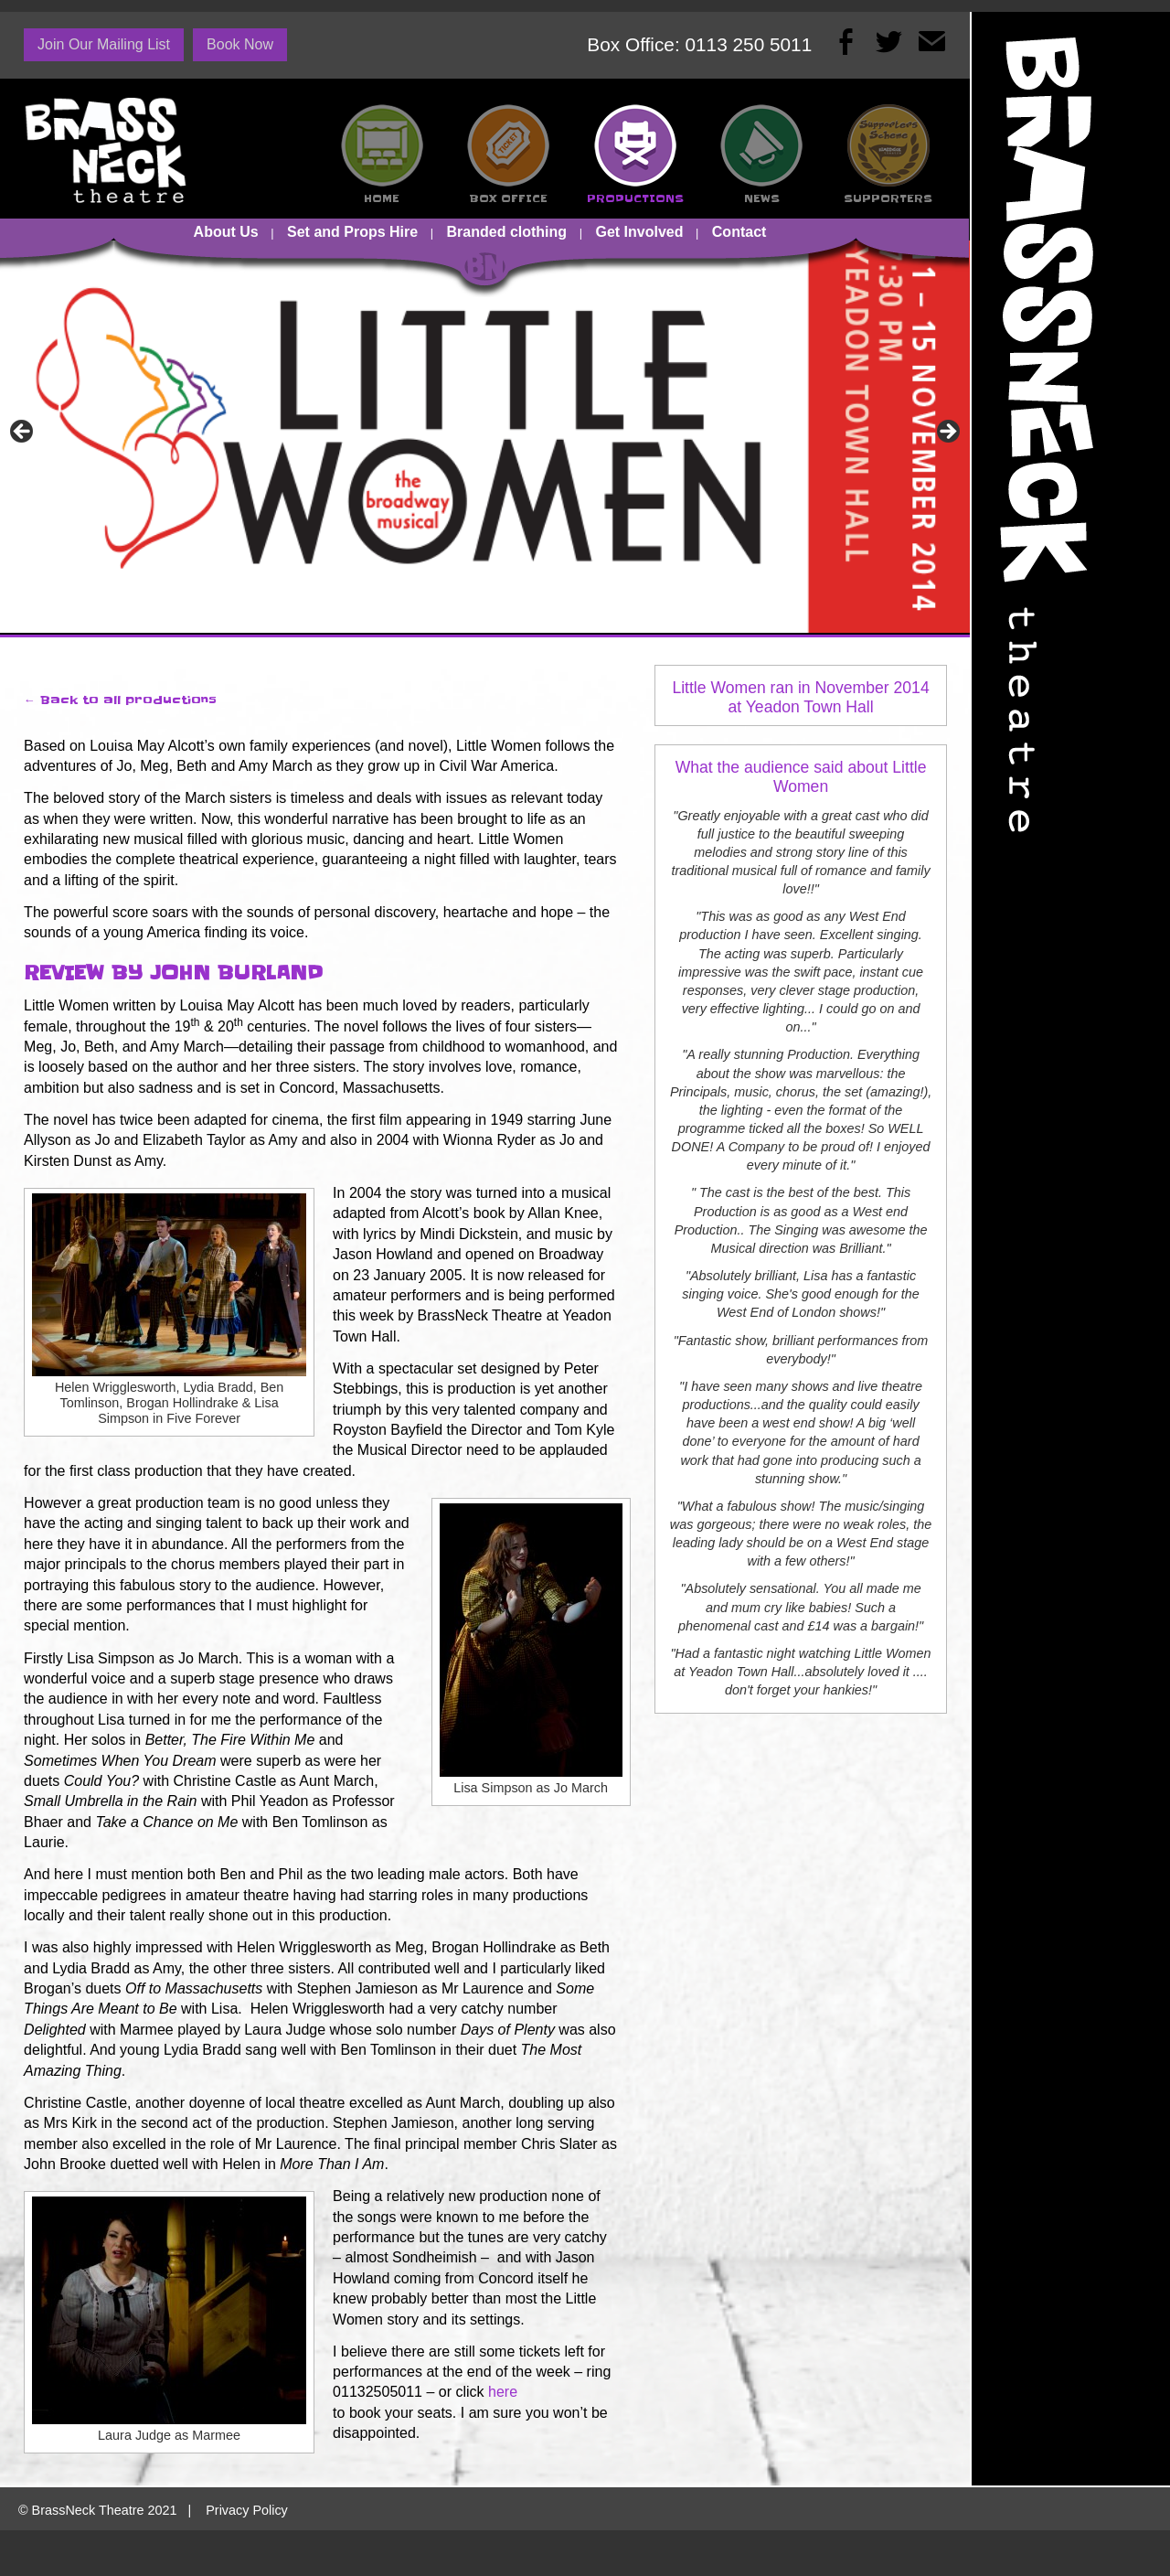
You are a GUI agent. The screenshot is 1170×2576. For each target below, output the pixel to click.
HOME (381, 198)
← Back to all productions (120, 700)
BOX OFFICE (508, 198)
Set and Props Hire (352, 232)
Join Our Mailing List (103, 44)
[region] (485, 437)
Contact (739, 232)
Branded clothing (507, 232)
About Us (226, 232)
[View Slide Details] (485, 437)
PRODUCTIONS (635, 198)
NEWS (762, 198)
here (502, 2392)
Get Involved (639, 232)
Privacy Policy (247, 2510)
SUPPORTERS (888, 198)
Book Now (240, 44)
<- (23, 432)
